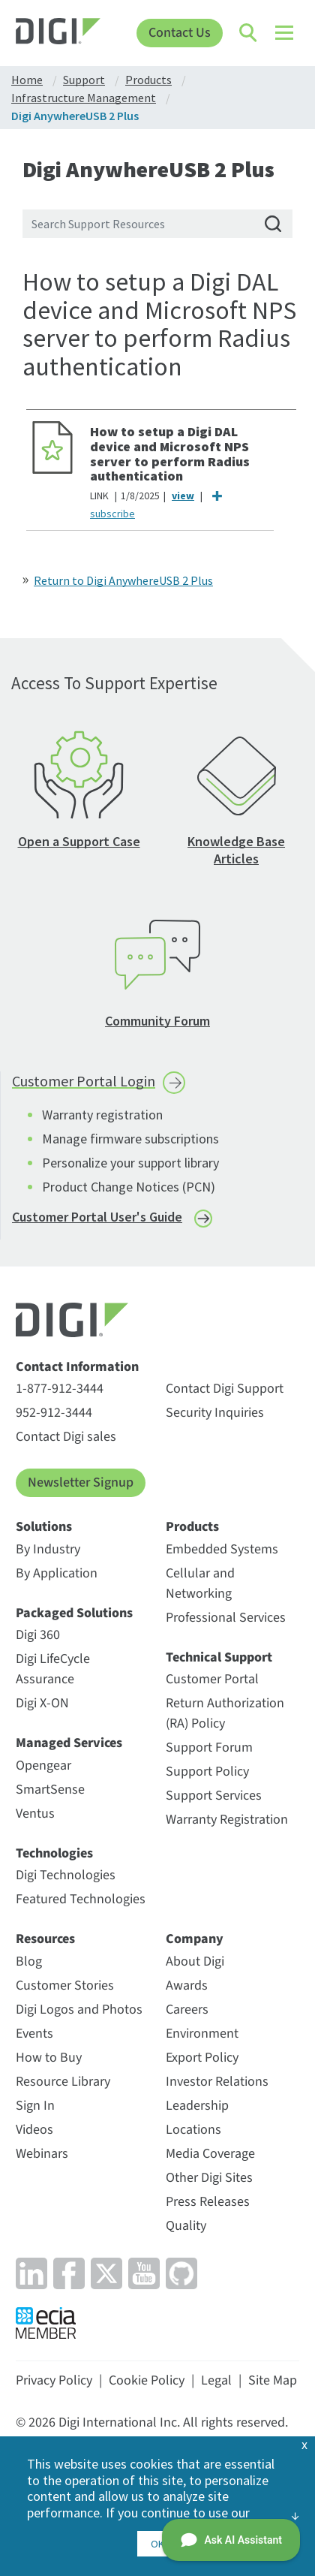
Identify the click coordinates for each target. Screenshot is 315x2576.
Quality (186, 2225)
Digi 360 (38, 1634)
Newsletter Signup (81, 1482)
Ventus (35, 1813)
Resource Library (63, 2081)
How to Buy (49, 2057)
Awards (187, 1985)
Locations (193, 2129)
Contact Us (179, 32)
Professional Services (226, 1617)
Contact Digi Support (225, 1388)
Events (34, 2033)
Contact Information (77, 1367)
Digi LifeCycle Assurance (53, 1669)
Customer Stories (65, 1985)
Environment (202, 2033)
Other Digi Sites (209, 2177)
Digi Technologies (66, 1875)
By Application (57, 1573)
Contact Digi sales (66, 1436)
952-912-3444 (54, 1412)
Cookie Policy (146, 2380)
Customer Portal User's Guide (97, 1216)
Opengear (43, 1765)
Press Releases (208, 2201)
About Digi (195, 1961)
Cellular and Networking (200, 1583)
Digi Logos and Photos (79, 2009)
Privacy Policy (54, 2380)
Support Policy (207, 1771)
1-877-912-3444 (60, 1388)
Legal (216, 2380)
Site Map (272, 2380)
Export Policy (202, 2057)
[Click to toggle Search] (249, 33)
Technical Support (219, 1658)
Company (195, 1939)
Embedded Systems (222, 1549)
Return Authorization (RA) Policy (225, 1713)
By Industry (48, 1549)
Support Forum (209, 1747)
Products (192, 1527)
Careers (187, 2009)
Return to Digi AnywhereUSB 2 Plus (123, 580)
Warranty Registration (227, 1819)
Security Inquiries (215, 1412)
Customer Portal (212, 1679)
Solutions (44, 1527)
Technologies (54, 1853)
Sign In (35, 2105)
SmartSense (50, 1789)
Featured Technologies (81, 1899)
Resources (45, 1939)
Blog (29, 1961)
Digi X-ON (42, 1703)
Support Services (214, 1795)
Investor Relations (217, 2081)
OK (157, 2543)
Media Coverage (210, 2153)
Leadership (197, 2105)
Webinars (42, 2153)
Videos (34, 2129)
